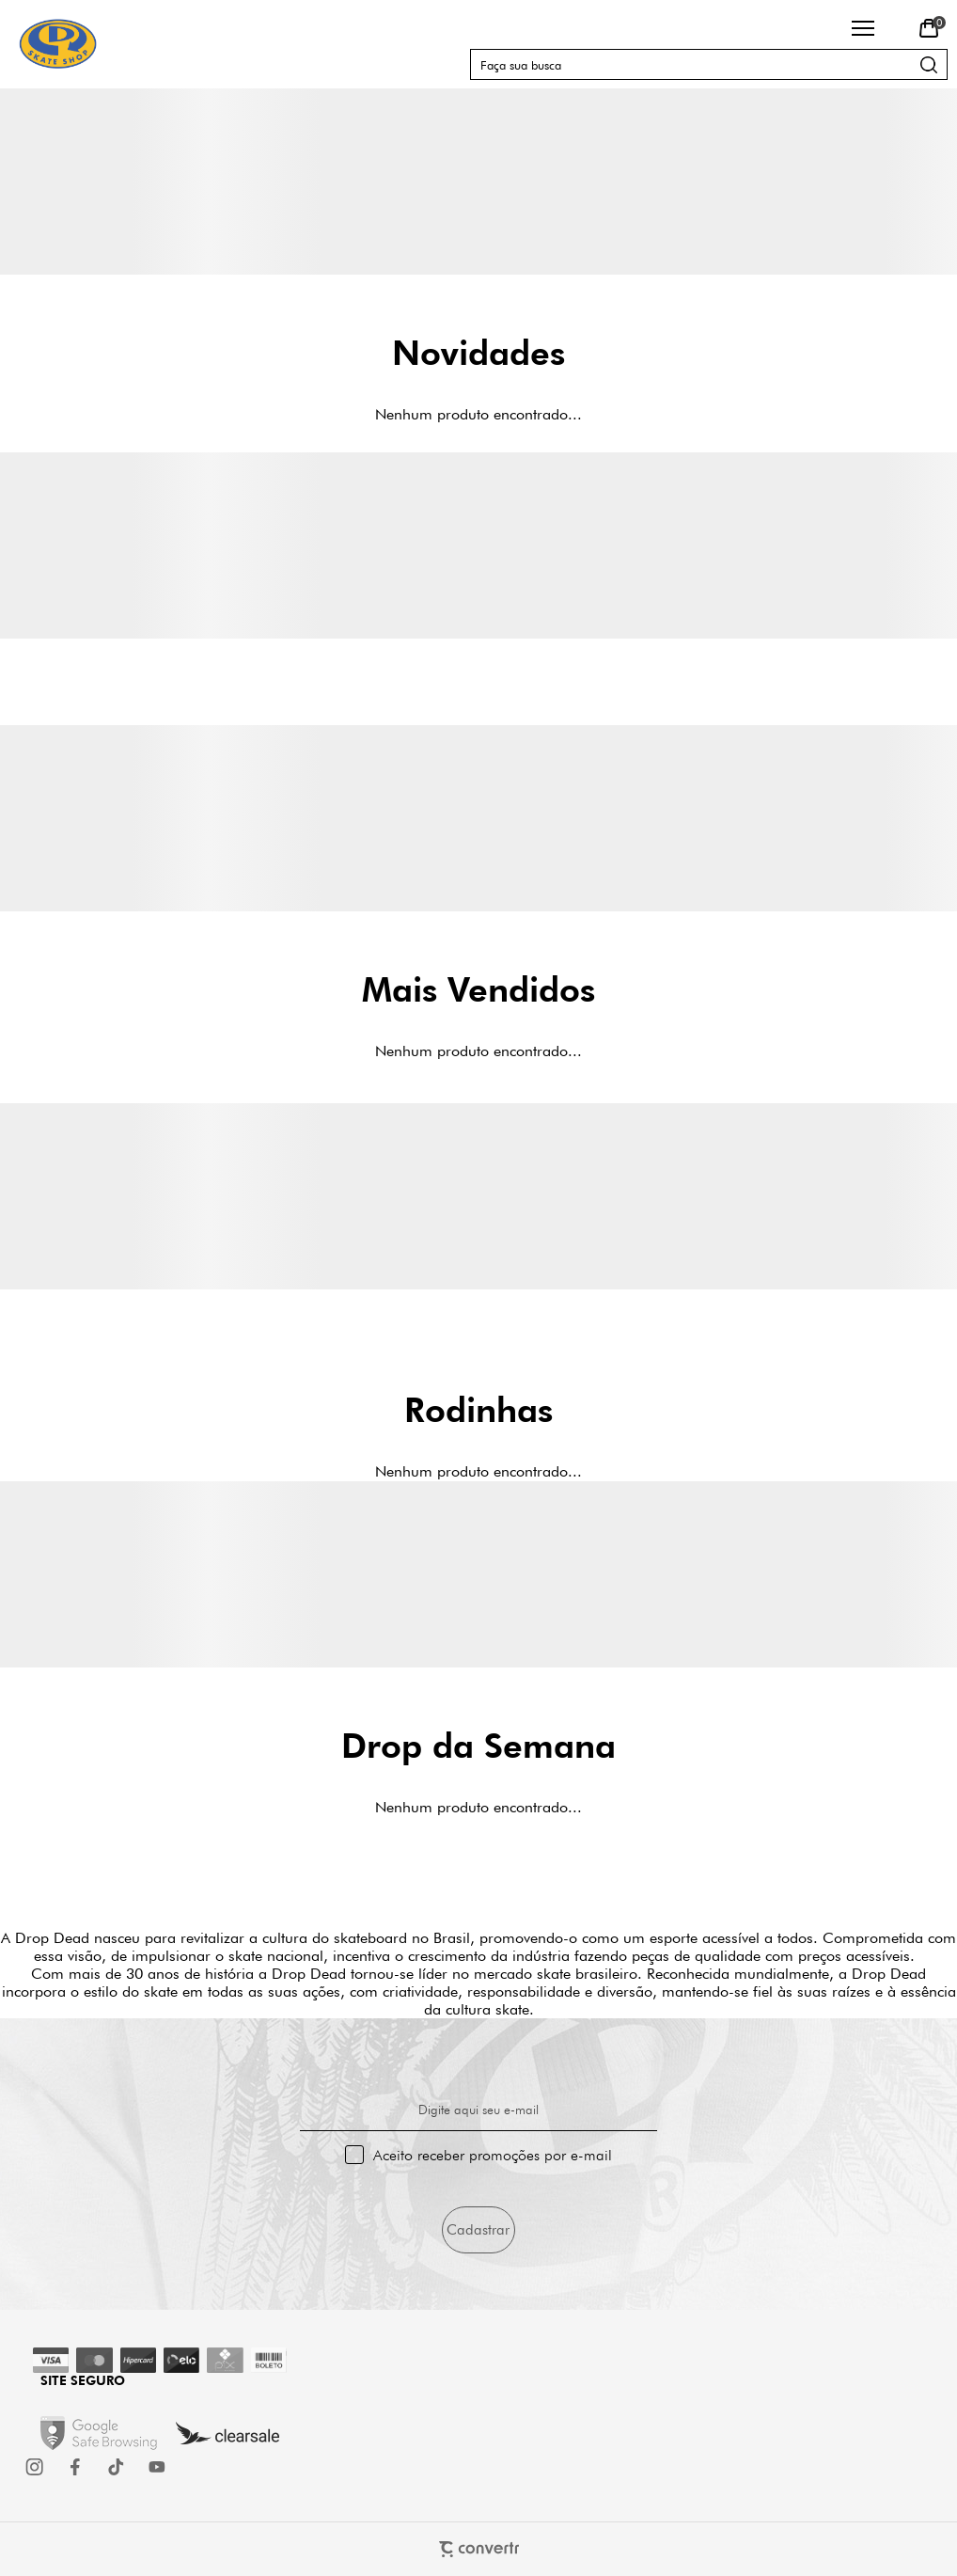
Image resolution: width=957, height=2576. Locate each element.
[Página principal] (58, 44)
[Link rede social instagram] (36, 2467)
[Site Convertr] (479, 2549)
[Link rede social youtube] (157, 2467)
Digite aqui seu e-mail (478, 2109)
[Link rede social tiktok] (116, 2467)
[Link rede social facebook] (76, 2467)
